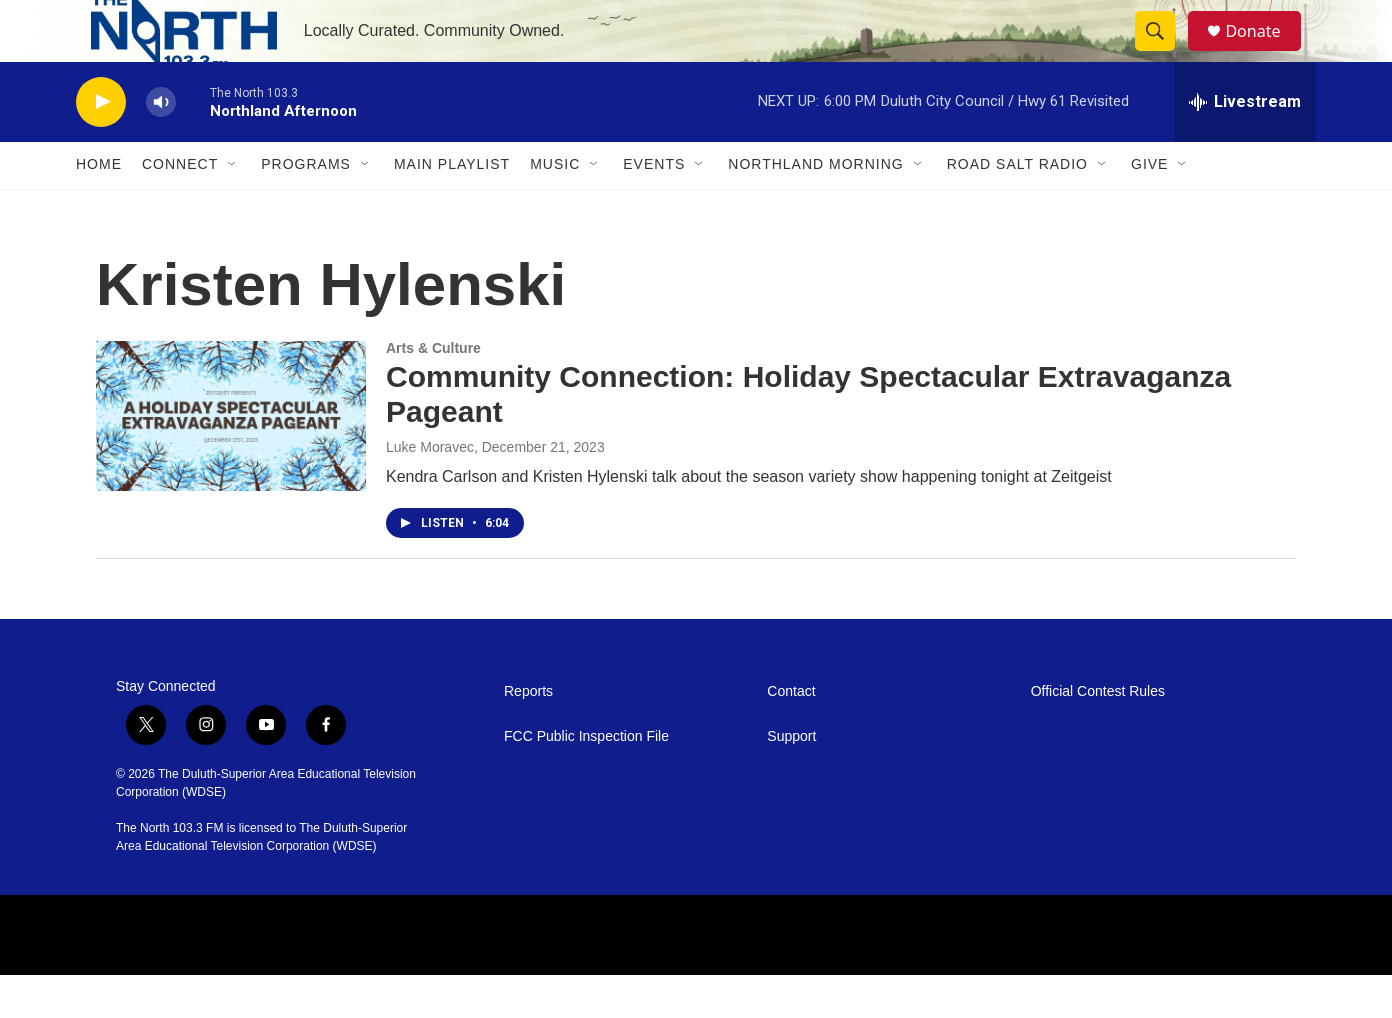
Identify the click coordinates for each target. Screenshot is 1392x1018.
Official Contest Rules (1098, 734)
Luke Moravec (430, 490)
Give (1149, 208)
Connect (180, 208)
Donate (1265, 52)
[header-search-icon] (1164, 53)
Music (555, 208)
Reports (528, 734)
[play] (101, 145)
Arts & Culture (433, 391)
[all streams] (1245, 145)
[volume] (161, 145)
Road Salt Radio (1017, 208)
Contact (791, 734)
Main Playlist (452, 208)
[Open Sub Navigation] (233, 208)
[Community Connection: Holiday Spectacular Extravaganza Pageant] (231, 459)
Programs (306, 208)
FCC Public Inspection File (586, 779)
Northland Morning (815, 208)
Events (654, 208)
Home (99, 208)
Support (791, 779)
